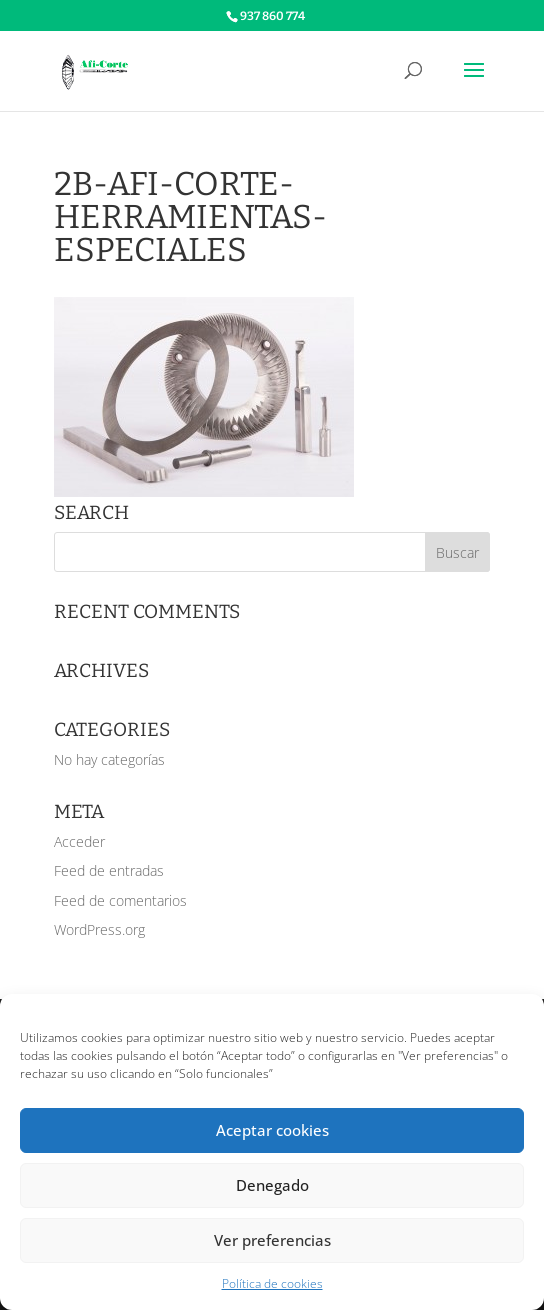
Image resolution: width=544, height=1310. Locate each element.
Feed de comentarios (120, 900)
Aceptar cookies (272, 1130)
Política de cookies (272, 1283)
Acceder (79, 841)
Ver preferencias (272, 1240)
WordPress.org (99, 929)
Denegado (272, 1185)
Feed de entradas (109, 870)
